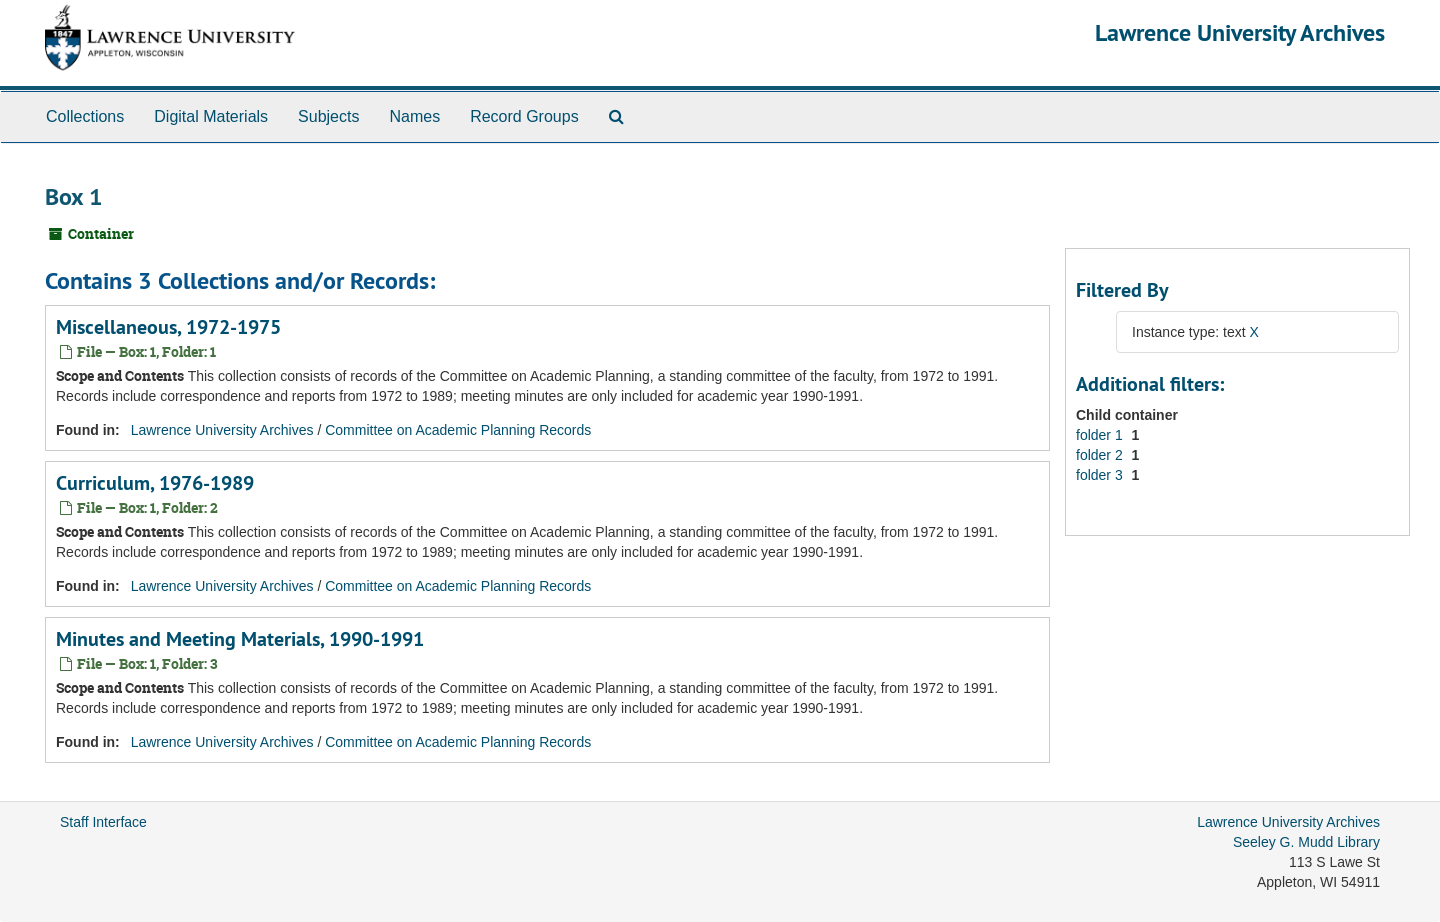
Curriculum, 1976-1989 (155, 483)
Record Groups (524, 116)
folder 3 (1101, 475)
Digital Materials (211, 116)
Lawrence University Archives (1240, 32)
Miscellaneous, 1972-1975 (168, 327)
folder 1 (1101, 435)
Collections (85, 116)
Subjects (328, 116)
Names (414, 116)
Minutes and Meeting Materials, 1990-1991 (240, 639)
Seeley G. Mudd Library (1306, 842)
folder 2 (1101, 455)
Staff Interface (103, 822)
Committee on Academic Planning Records (458, 430)
